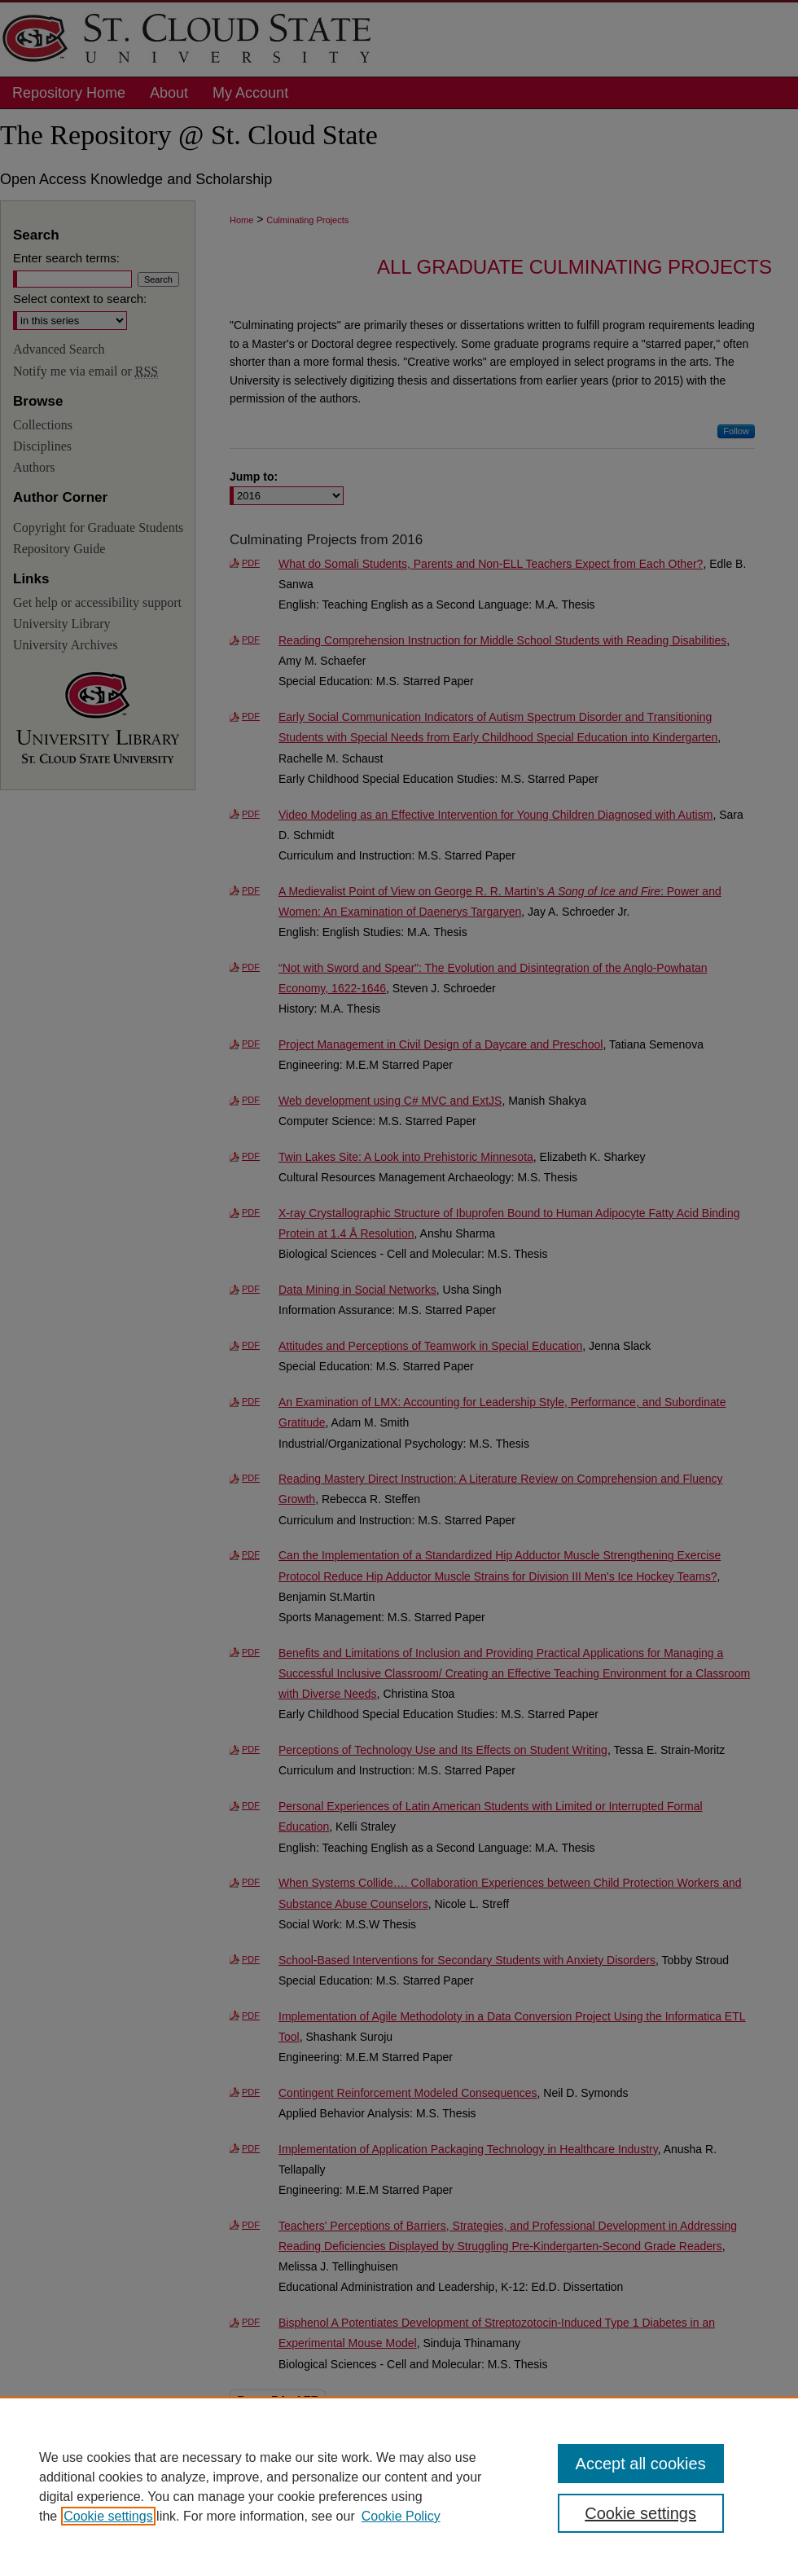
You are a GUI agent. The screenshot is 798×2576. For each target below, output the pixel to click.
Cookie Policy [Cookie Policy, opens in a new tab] (401, 2516)
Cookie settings (108, 2516)
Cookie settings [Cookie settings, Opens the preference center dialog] (640, 2513)
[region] (399, 2486)
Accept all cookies (641, 2464)
